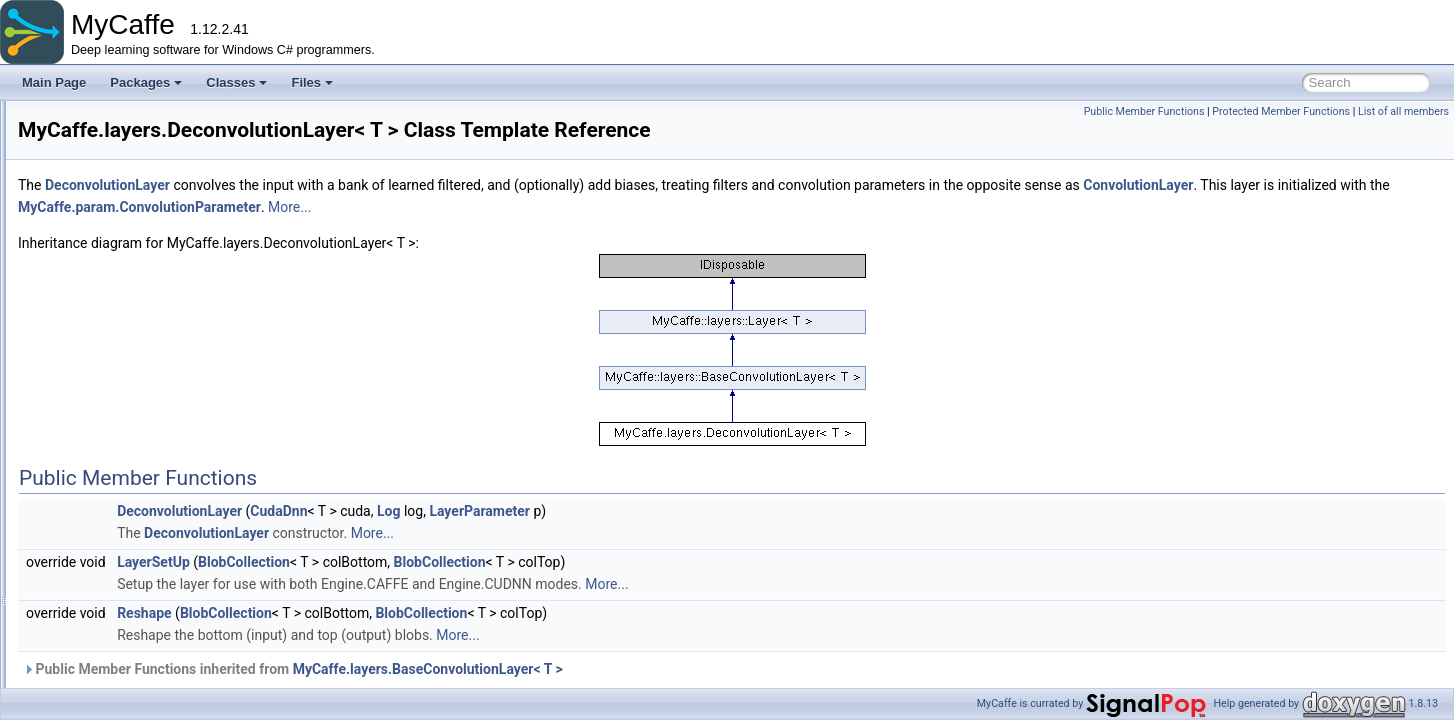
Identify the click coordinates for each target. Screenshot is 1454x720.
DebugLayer (130, 382)
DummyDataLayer (146, 448)
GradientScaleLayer (151, 624)
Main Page (54, 82)
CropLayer (126, 316)
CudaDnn (528, 539)
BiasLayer (124, 140)
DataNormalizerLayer (154, 360)
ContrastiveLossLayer (156, 250)
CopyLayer (127, 294)
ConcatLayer (132, 206)
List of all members (1403, 111)
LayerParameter (729, 539)
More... (849, 235)
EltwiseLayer (132, 470)
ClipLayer (123, 184)
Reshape (394, 641)
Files (312, 82)
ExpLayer (123, 558)
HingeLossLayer (141, 646)
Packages (146, 82)
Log (638, 539)
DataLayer (125, 338)
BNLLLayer (128, 162)
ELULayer (124, 492)
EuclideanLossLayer (152, 536)
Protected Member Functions (1281, 111)
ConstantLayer (137, 228)
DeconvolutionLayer (151, 404)
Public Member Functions (1144, 111)
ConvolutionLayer (144, 272)
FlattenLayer (131, 602)
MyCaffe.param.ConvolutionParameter (699, 235)
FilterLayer (126, 580)
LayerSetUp (403, 590)
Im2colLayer (130, 668)
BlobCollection (494, 590)
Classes (236, 82)
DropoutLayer (134, 426)
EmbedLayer (132, 514)
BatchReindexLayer (150, 118)
